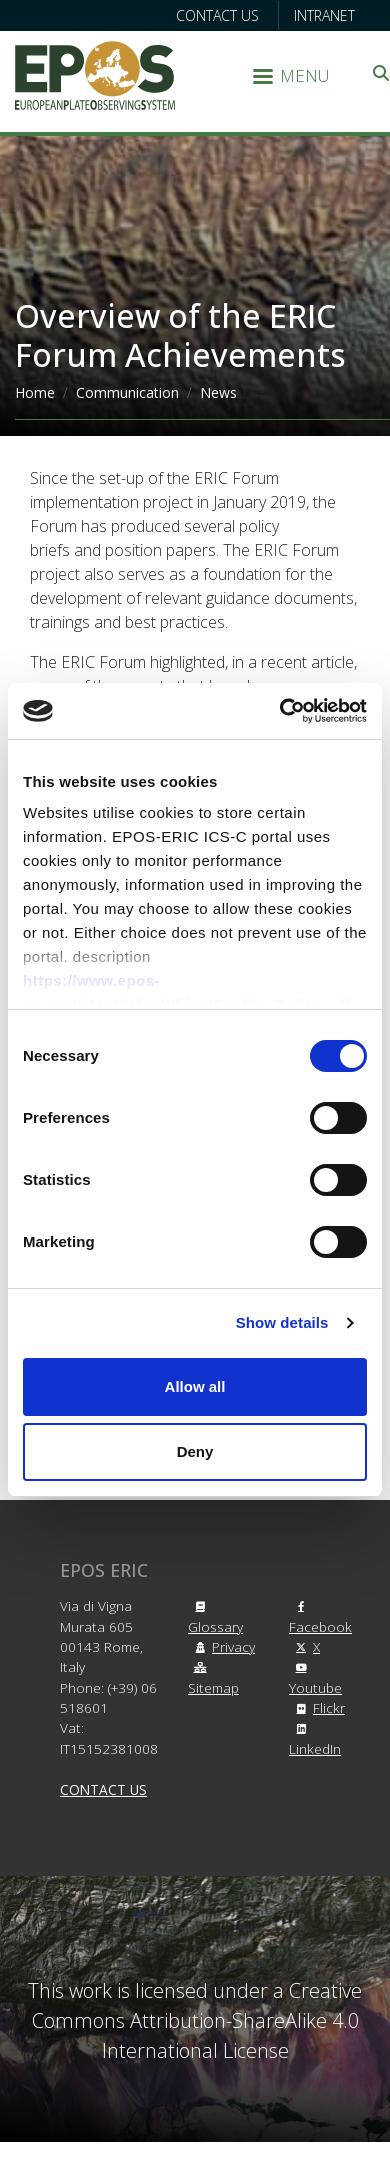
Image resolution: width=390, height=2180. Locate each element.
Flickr (317, 1707)
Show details (282, 1322)
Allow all (195, 1386)
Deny (195, 1451)
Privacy (221, 1646)
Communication (127, 392)
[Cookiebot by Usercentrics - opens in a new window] (280, 711)
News (218, 392)
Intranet (324, 15)
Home (35, 392)
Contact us (217, 15)
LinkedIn (315, 1740)
